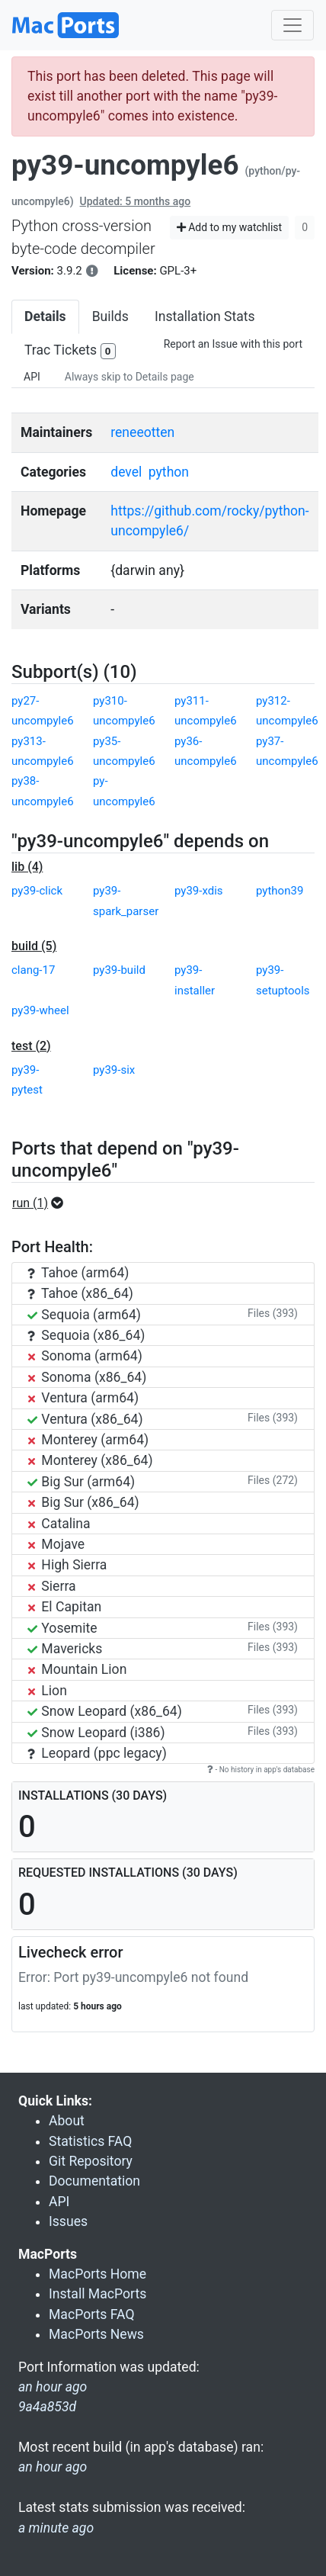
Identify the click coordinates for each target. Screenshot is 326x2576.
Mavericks (64, 1648)
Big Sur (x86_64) (83, 1502)
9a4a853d (47, 2406)
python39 (279, 891)
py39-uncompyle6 (125, 165)
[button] (42, 1203)
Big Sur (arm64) (81, 1481)
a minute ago (56, 2528)
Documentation (94, 2181)
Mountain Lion (76, 1669)
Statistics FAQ (90, 2141)
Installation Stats (205, 316)
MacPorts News (96, 2334)
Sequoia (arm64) (84, 1314)
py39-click (36, 891)
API (32, 377)
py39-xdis (198, 891)
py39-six (114, 1070)
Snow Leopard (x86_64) (104, 1711)
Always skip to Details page (129, 377)
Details (45, 316)
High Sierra (67, 1564)
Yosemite (62, 1628)
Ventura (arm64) (83, 1397)
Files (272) (273, 1480)
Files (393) (273, 1313)
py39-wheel (40, 1010)
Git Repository (91, 2161)
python (169, 472)
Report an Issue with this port (233, 344)
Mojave (56, 1544)
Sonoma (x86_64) (86, 1377)
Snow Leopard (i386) (96, 1732)
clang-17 (33, 970)
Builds (110, 316)
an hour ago (52, 2467)
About (67, 2120)
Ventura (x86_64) (85, 1419)
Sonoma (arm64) (84, 1355)
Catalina (59, 1523)
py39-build (119, 970)
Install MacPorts (97, 2293)
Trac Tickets (70, 351)
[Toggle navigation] (292, 25)
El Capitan (64, 1606)
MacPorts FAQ (92, 2314)
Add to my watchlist (230, 227)
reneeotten (142, 432)
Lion (47, 1690)
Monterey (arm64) (88, 1439)
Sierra (51, 1586)
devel (126, 472)
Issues (68, 2221)
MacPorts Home (97, 2274)
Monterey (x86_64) (90, 1460)
